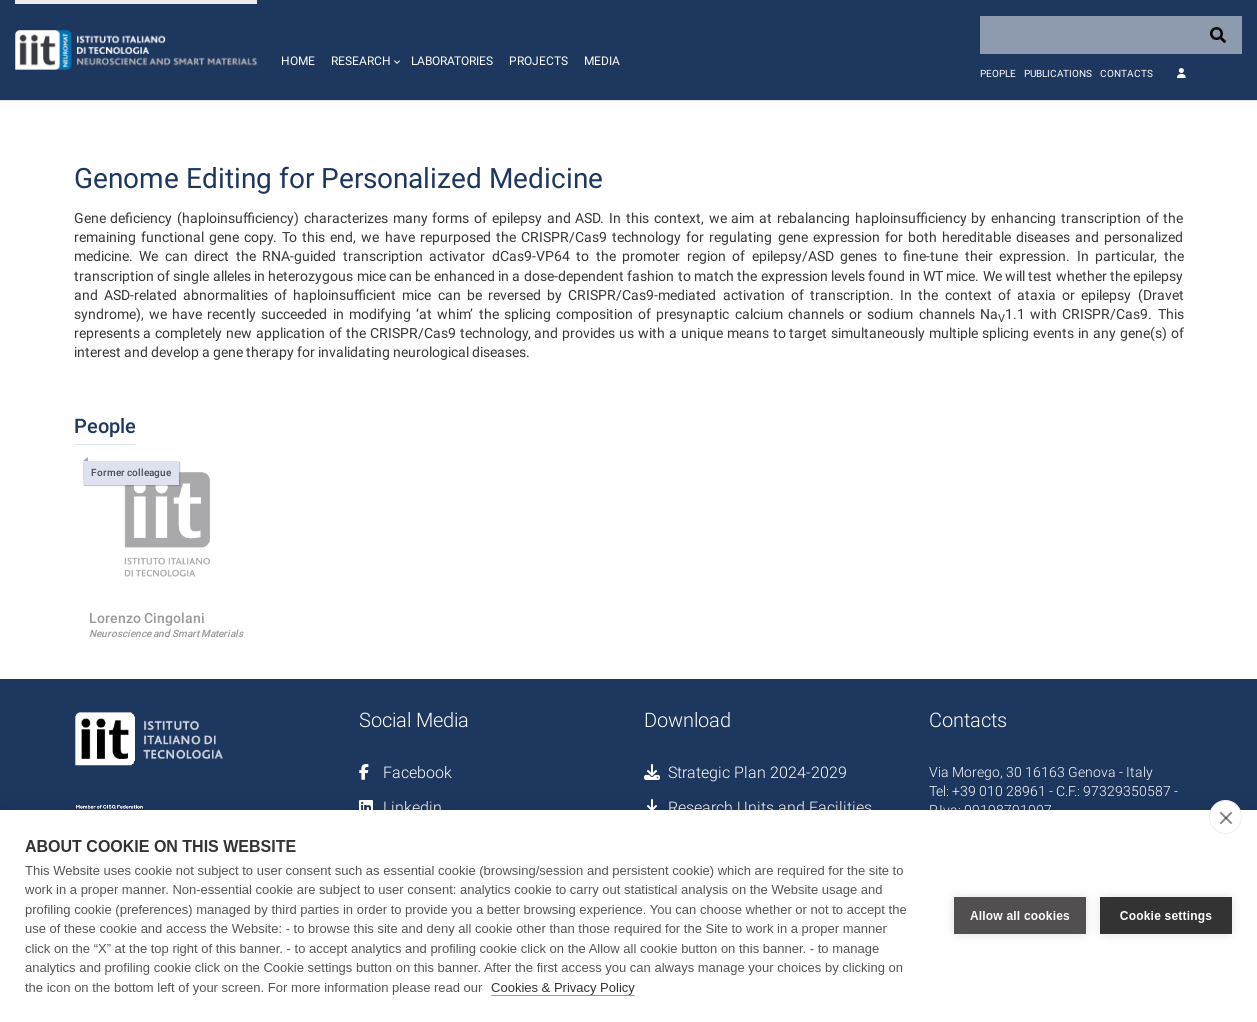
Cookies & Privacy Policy (563, 987)
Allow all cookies (1020, 916)
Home (298, 61)
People (998, 73)
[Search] (1111, 35)
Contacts (1126, 73)
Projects (538, 61)
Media (602, 61)
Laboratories (452, 61)
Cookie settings (1166, 916)
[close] (1225, 817)
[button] (363, 50)
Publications (1058, 73)
